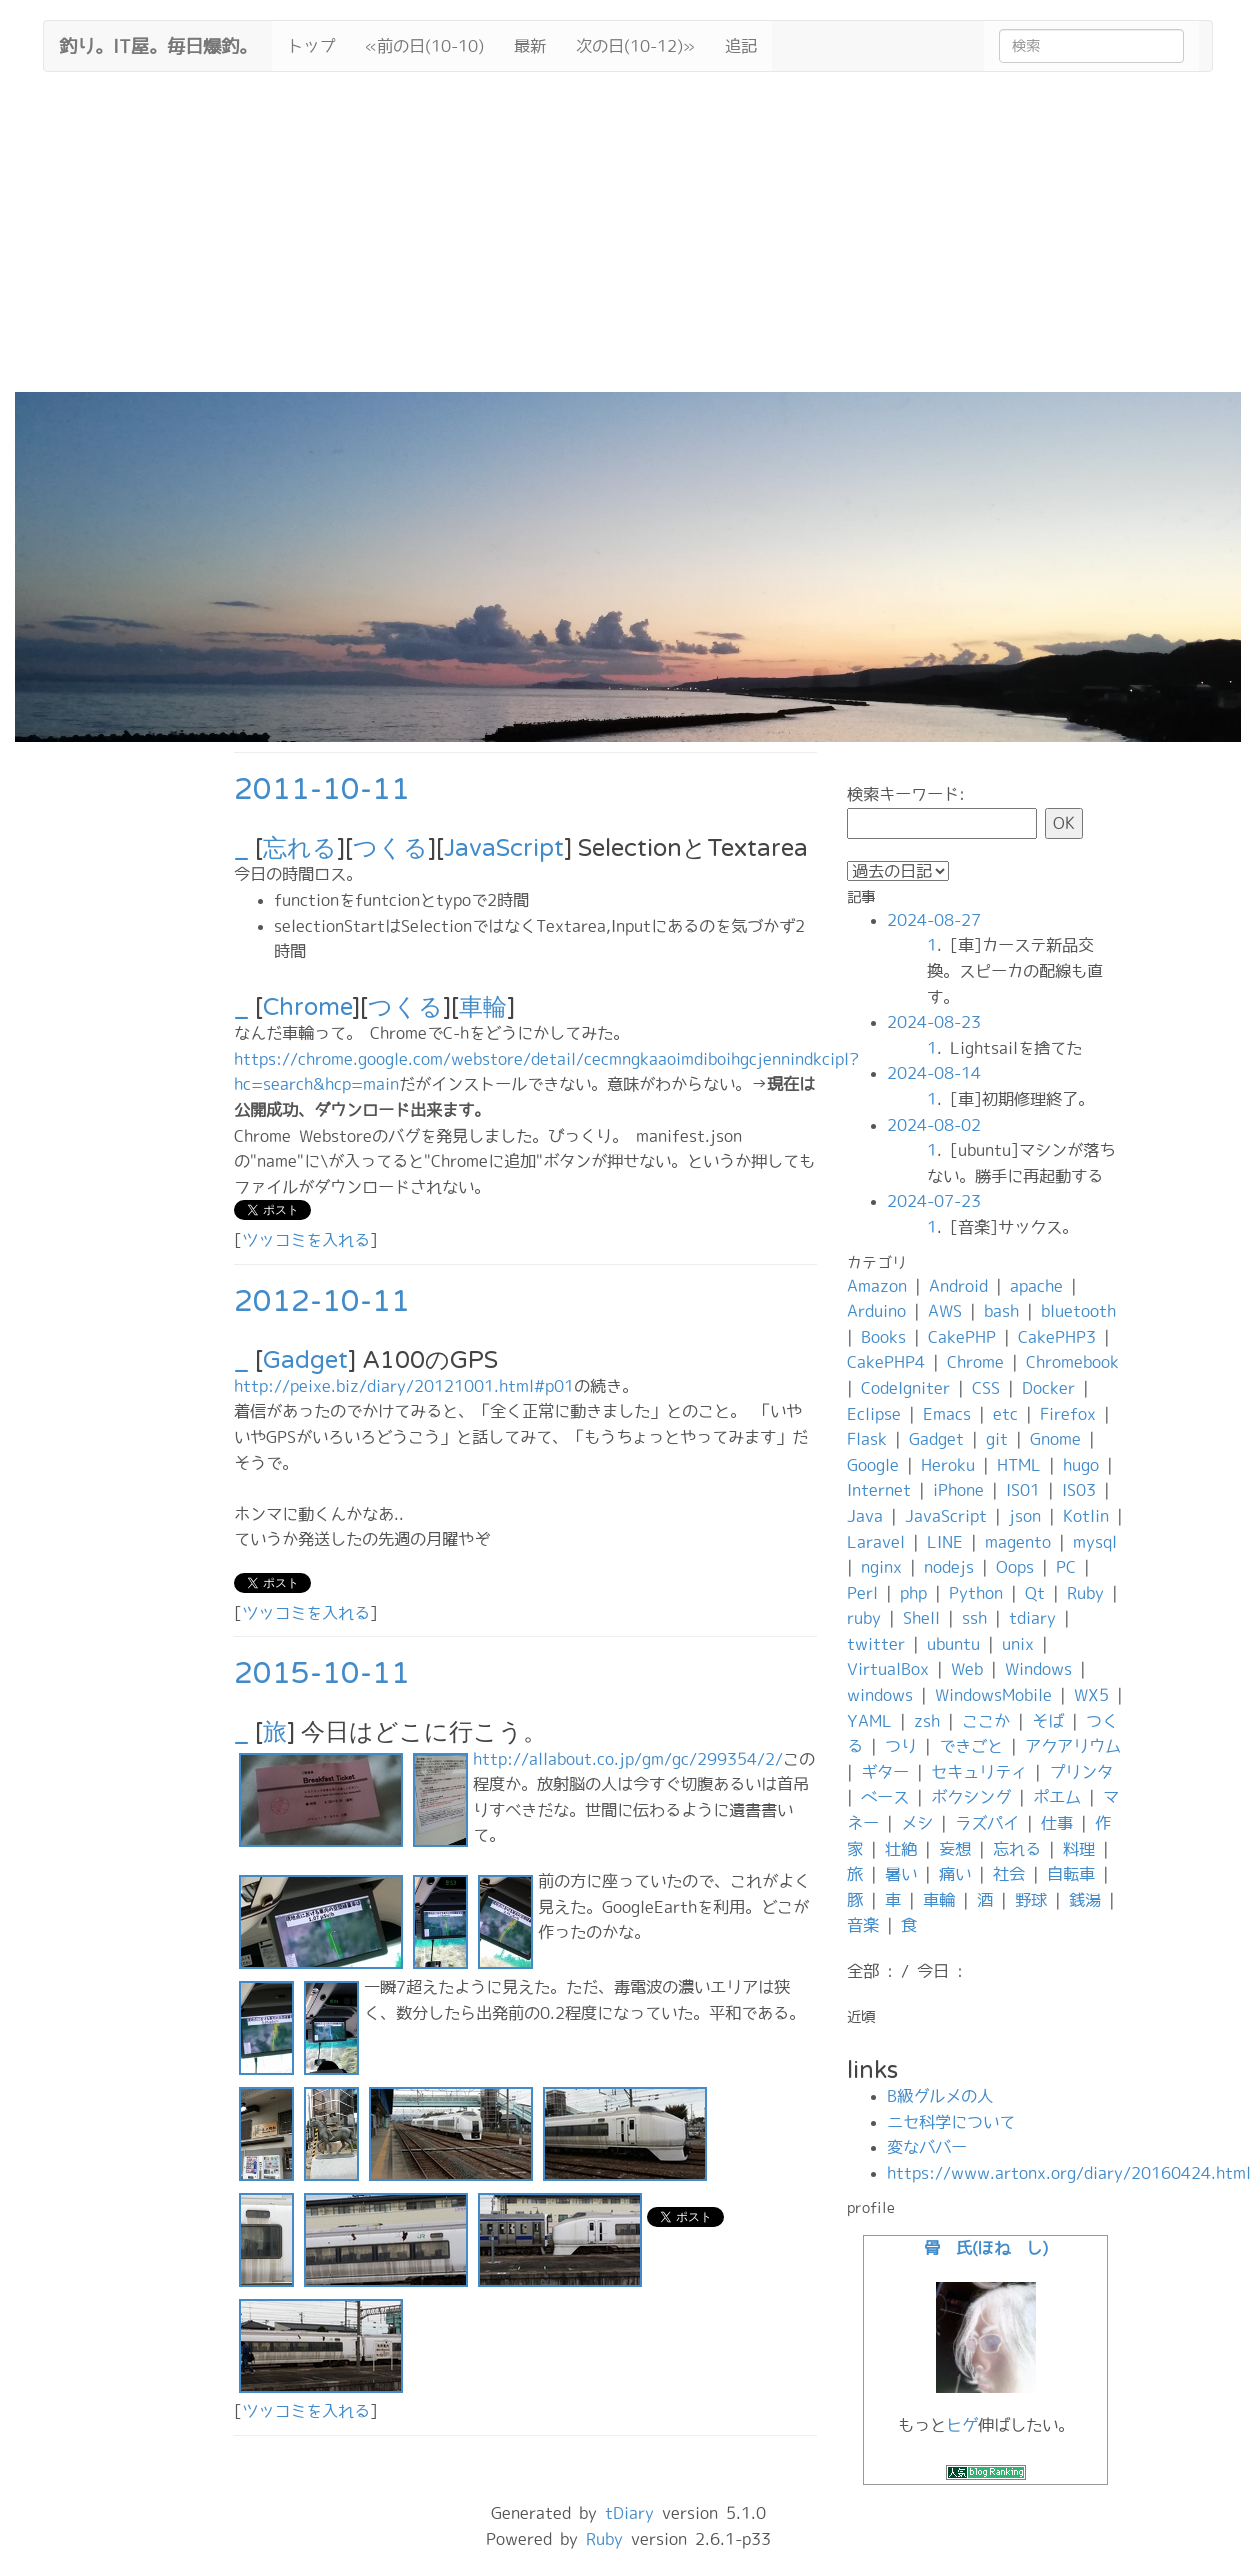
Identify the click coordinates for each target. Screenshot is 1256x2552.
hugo (1081, 1465)
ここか (986, 1721)
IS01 (1023, 1490)
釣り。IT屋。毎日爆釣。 (158, 44)
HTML (1019, 1465)
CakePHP (962, 1337)
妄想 (955, 1849)
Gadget (305, 1360)
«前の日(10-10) (424, 46)
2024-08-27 (934, 920)
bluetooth (1078, 1311)
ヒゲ (962, 2425)
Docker (1048, 1388)
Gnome (1055, 1439)
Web (967, 1669)
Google (873, 1465)
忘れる (300, 848)
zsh (927, 1721)
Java (865, 1516)
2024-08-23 (934, 1022)
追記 (741, 46)
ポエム (1057, 1797)
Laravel (876, 1542)
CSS (986, 1388)
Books (883, 1337)
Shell (921, 1618)
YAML (869, 1721)
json (1025, 1516)
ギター (885, 1772)
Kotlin (1086, 1516)
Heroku (948, 1465)
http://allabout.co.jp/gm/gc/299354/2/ (628, 1759)
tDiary (629, 2513)
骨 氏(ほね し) (986, 2248)
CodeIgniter (905, 1388)
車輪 (483, 1007)
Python (976, 1593)
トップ (311, 46)
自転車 (1071, 1874)
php (913, 1593)
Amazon (877, 1286)
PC (1066, 1567)
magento (1018, 1542)
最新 (530, 46)
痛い (955, 1874)
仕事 (1057, 1823)
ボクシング (971, 1797)
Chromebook (1072, 1362)
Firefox (1068, 1414)
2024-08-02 (934, 1125)
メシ (917, 1823)
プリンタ (1081, 1772)
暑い (901, 1874)
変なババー (927, 2147)
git (997, 1439)
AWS (945, 1311)
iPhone (958, 1490)
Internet (879, 1490)
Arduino (876, 1311)
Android (958, 1286)
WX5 (1091, 1695)
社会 (1009, 1874)
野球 (1031, 1900)
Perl (862, 1593)
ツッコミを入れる (306, 1240)
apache (1036, 1286)
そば (1048, 1721)
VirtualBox (888, 1669)
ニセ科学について (951, 2122)
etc (1005, 1414)
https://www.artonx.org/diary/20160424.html (1069, 2173)
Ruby (1085, 1593)
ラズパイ (987, 1823)
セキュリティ (979, 1772)
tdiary (1032, 1618)
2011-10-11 (322, 789)
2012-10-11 (322, 1301)
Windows (1038, 1669)
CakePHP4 (886, 1362)
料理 (1079, 1849)
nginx (881, 1567)
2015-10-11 (322, 1673)
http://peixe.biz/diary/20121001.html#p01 (404, 1386)
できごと (971, 1746)
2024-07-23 (934, 1201)
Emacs (947, 1414)
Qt (1035, 1593)
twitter (876, 1644)
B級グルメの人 (940, 2096)
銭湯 (1085, 1900)
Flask (867, 1439)
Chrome (307, 1007)
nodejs (949, 1567)
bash (1001, 1311)
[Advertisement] (628, 242)
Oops (1015, 1567)
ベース (885, 1797)
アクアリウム (1073, 1746)
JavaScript (504, 848)
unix (1018, 1644)
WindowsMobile (993, 1695)
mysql (1095, 1542)
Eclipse (874, 1414)
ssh (974, 1618)
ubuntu (953, 1644)
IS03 (1079, 1490)
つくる (390, 848)
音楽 (863, 1925)
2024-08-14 (934, 1073)
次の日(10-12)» (635, 46)
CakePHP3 (1057, 1337)
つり (901, 1746)
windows (880, 1695)
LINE (945, 1542)
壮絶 (901, 1849)
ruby (864, 1618)
